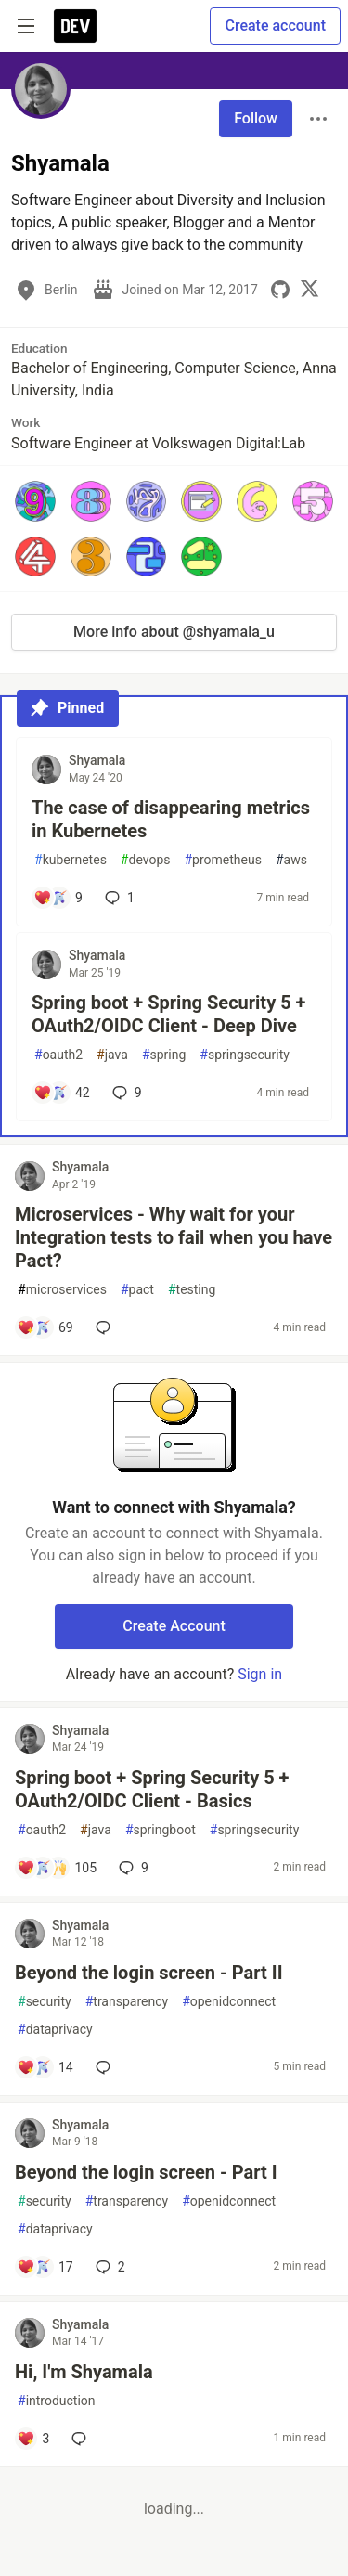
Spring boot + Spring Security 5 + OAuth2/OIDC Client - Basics (152, 1789)
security (44, 2002)
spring (164, 1055)
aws (291, 860)
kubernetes (70, 860)
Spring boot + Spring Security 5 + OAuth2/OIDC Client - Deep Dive (169, 1014)
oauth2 (58, 1055)
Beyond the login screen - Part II (149, 1972)
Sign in (260, 1674)
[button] (35, 501)
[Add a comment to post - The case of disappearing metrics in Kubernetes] (58, 897)
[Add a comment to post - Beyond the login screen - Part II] (45, 2067)
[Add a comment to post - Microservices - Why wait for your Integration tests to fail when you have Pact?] (45, 1327)
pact (137, 1290)
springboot (160, 1830)
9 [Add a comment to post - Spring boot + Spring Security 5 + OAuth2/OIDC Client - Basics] (131, 1868)
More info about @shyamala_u (174, 632)
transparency (126, 2002)
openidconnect (229, 2002)
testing (191, 1290)
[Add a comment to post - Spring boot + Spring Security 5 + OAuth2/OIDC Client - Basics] (57, 1867)
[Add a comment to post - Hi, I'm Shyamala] (33, 2438)
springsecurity (245, 1055)
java (112, 1055)
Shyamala (97, 760)
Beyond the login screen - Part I (146, 2172)
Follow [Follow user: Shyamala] (255, 118)
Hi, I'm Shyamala (84, 2372)
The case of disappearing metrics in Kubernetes (171, 819)
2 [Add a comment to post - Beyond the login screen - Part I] (108, 2267)
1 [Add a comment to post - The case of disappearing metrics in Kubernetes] (118, 898)
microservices (62, 1290)
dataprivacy (55, 2029)
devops (146, 860)
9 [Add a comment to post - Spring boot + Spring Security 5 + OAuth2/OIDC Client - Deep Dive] (125, 1092)
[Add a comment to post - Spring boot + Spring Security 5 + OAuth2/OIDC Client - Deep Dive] (61, 1092)
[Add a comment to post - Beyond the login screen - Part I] (45, 2267)
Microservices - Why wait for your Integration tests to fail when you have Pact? (173, 1237)
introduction (57, 2401)
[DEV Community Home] (75, 26)
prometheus (222, 860)
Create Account (174, 1626)
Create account (275, 25)
